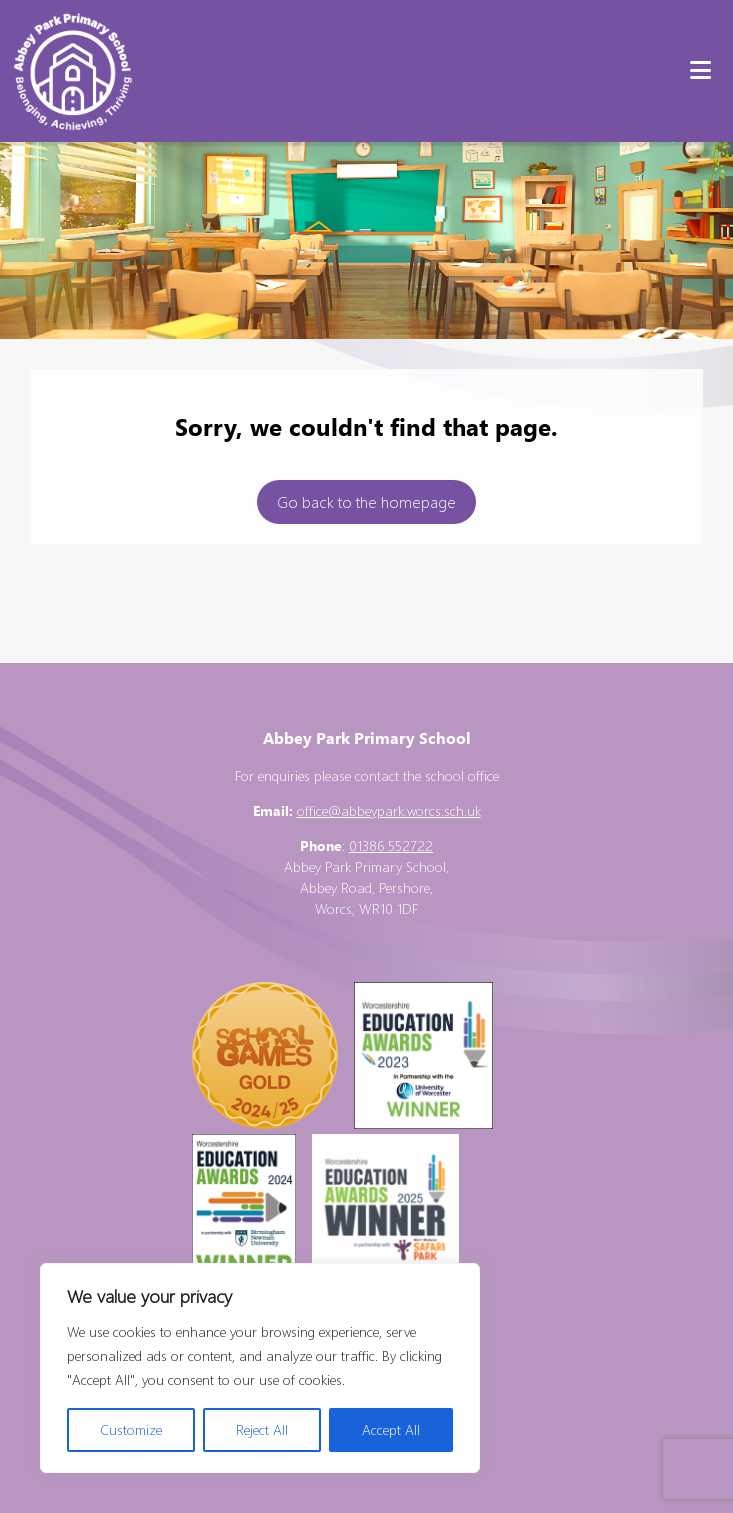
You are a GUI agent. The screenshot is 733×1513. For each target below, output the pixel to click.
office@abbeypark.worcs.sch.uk (389, 810)
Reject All (262, 1429)
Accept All (391, 1429)
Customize (131, 1429)
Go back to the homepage (366, 501)
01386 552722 (391, 845)
